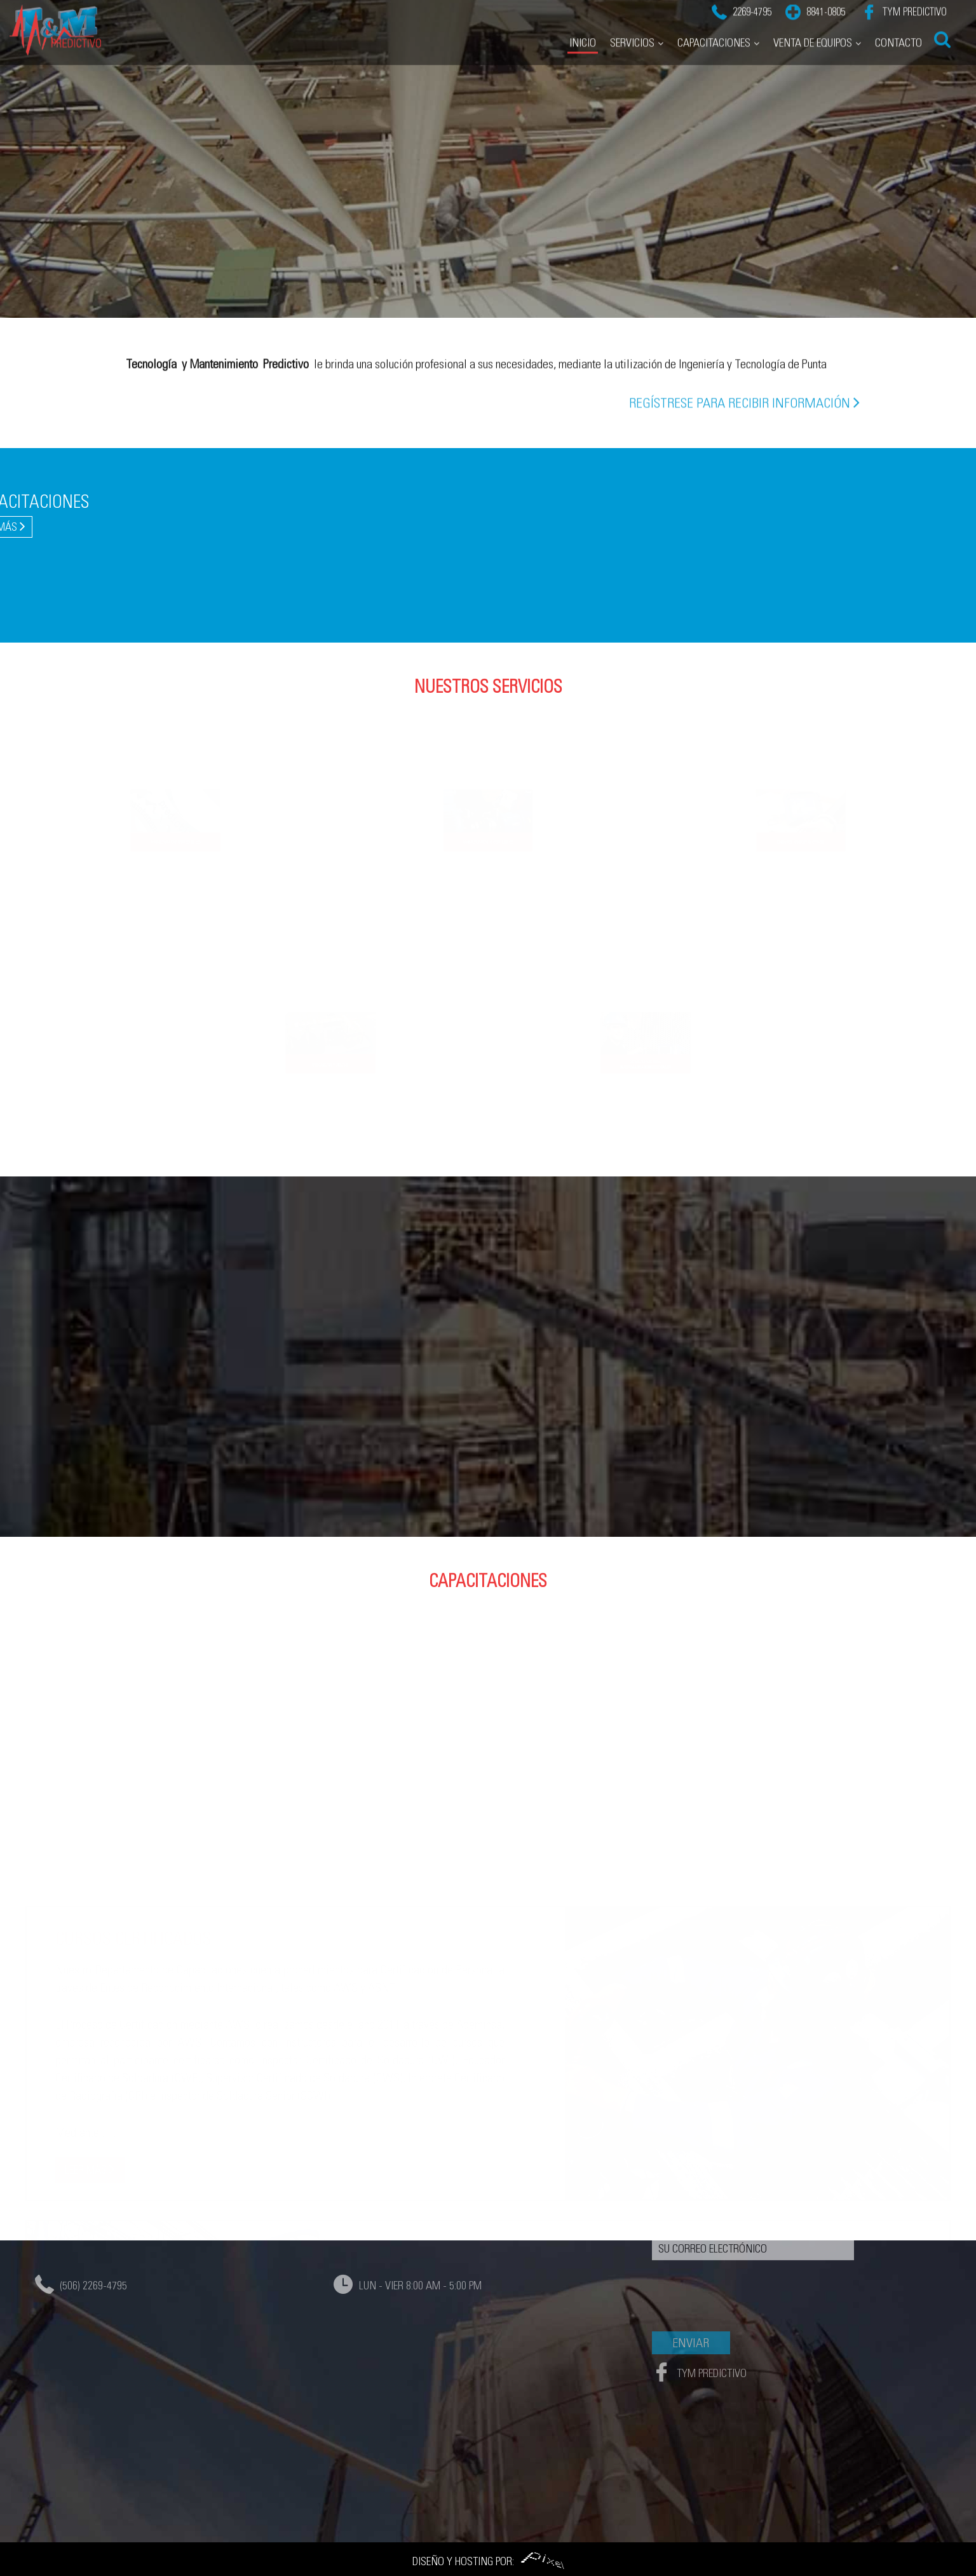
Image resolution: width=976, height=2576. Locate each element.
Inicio (582, 23)
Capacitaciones (713, 23)
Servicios (632, 23)
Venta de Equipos (812, 23)
